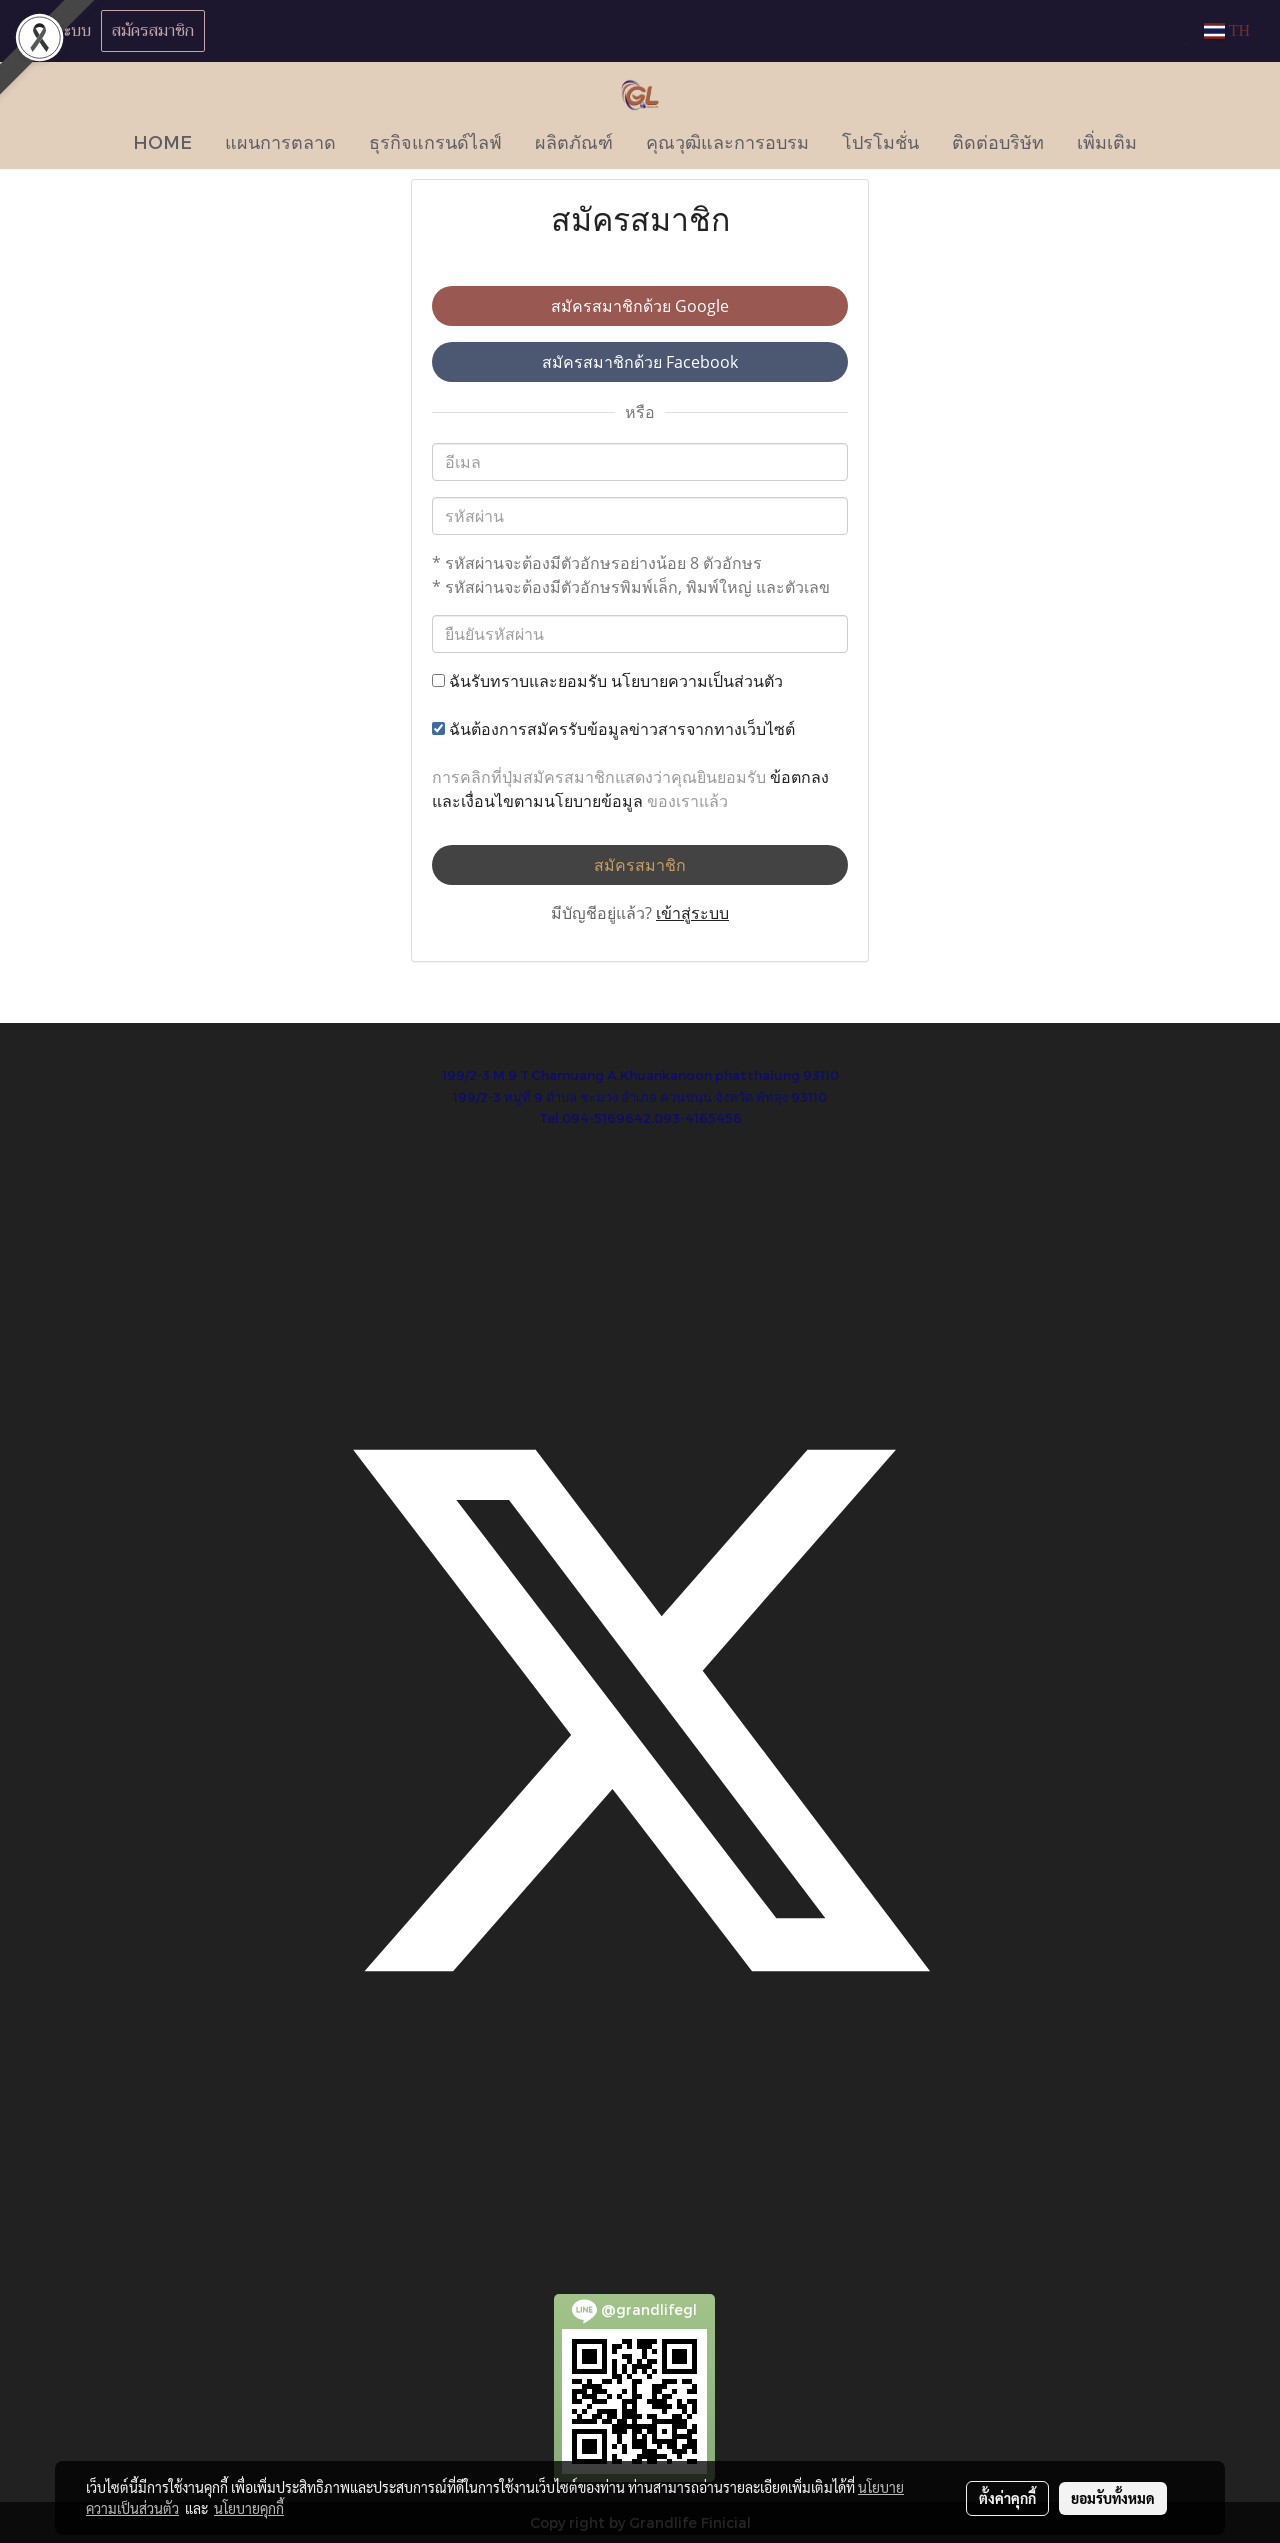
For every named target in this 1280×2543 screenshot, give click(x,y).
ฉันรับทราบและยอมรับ (607, 681)
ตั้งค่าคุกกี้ (1007, 2498)
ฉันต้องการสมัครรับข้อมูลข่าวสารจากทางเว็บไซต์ (613, 729)
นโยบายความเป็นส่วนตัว (697, 681)
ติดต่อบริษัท (998, 141)
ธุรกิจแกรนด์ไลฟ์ (435, 141)
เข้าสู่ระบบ (58, 31)
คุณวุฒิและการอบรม (727, 141)
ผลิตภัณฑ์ (574, 141)
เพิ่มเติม (1107, 141)
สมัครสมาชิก (153, 31)
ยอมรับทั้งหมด (1113, 2498)
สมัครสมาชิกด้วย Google (640, 306)
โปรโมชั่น (880, 141)
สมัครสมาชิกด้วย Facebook (640, 362)
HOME (162, 141)
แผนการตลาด (280, 141)
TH (1227, 30)
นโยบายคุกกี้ (249, 2508)
